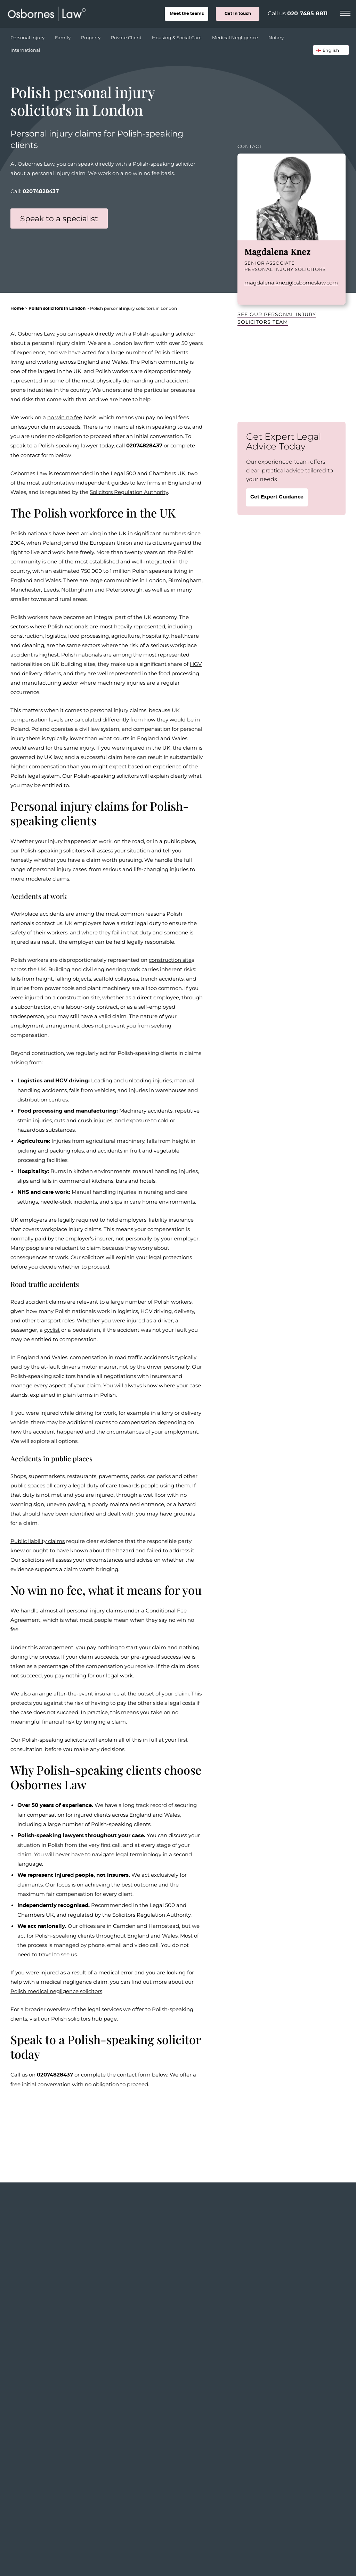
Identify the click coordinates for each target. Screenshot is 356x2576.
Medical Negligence (236, 36)
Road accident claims (38, 1301)
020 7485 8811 (307, 13)
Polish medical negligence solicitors (56, 1991)
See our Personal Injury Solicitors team (276, 318)
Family (63, 36)
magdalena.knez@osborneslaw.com (291, 282)
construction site (170, 959)
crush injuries (95, 1120)
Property (91, 36)
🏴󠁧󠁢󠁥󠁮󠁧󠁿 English (327, 50)
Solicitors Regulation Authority (129, 491)
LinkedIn (247, 294)
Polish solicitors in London (57, 308)
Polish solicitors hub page (84, 2018)
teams (187, 13)
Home (17, 308)
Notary (276, 36)
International (25, 50)
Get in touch (238, 13)
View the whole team (312, 2249)
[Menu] (345, 12)
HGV (196, 663)
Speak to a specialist (59, 218)
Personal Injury (28, 36)
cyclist (52, 1329)
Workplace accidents (37, 913)
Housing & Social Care (177, 36)
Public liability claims (37, 1540)
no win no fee (64, 417)
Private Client (127, 36)
